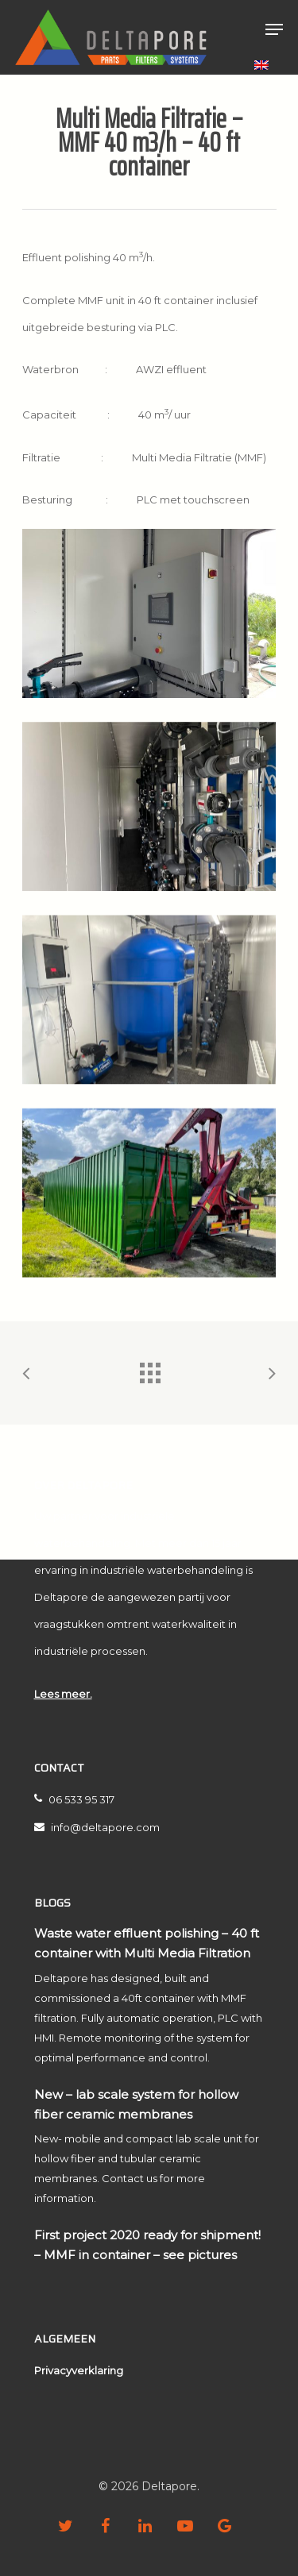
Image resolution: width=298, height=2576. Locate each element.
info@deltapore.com (97, 1827)
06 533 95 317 (74, 1799)
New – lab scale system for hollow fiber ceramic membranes (136, 2104)
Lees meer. (63, 1693)
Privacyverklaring (78, 2370)
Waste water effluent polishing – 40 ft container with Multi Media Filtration (146, 1943)
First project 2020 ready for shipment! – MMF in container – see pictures (147, 2244)
